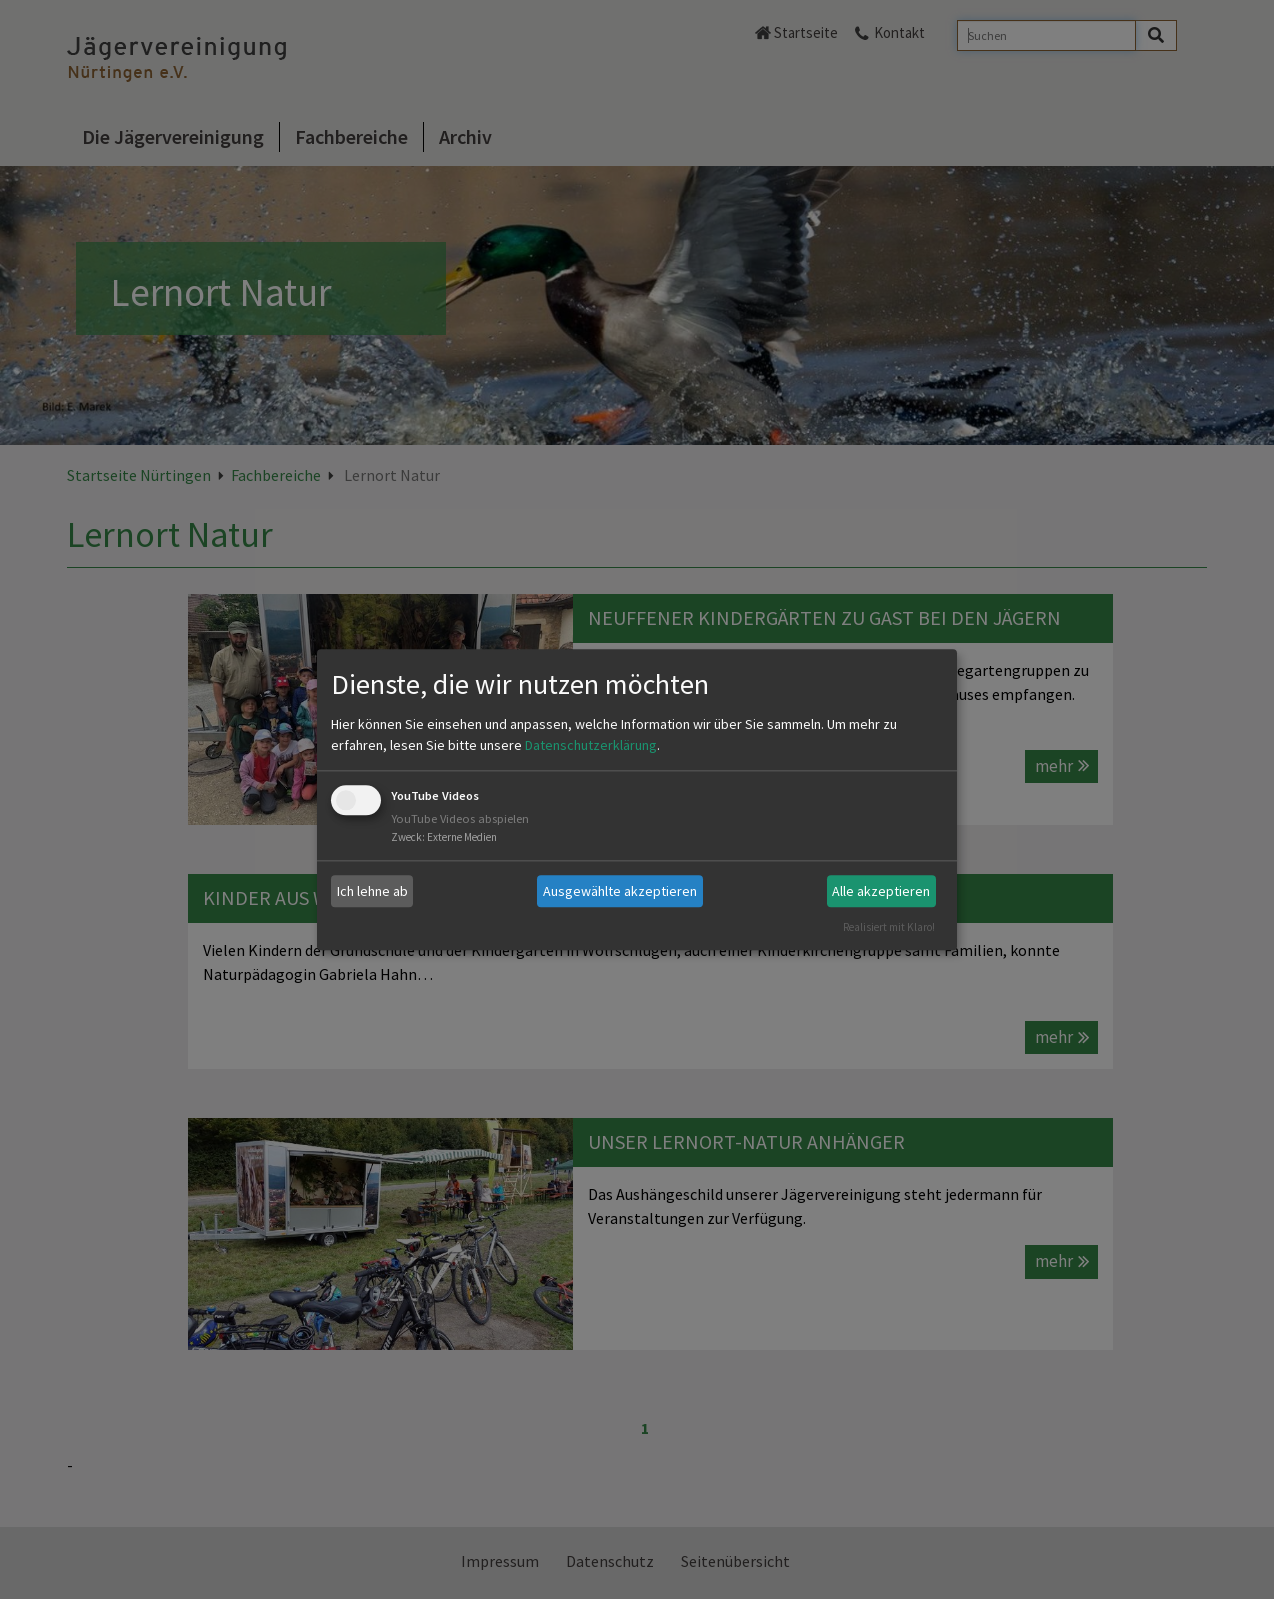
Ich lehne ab (372, 891)
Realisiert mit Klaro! (889, 927)
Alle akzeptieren (881, 891)
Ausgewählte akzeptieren (620, 891)
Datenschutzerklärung (591, 746)
